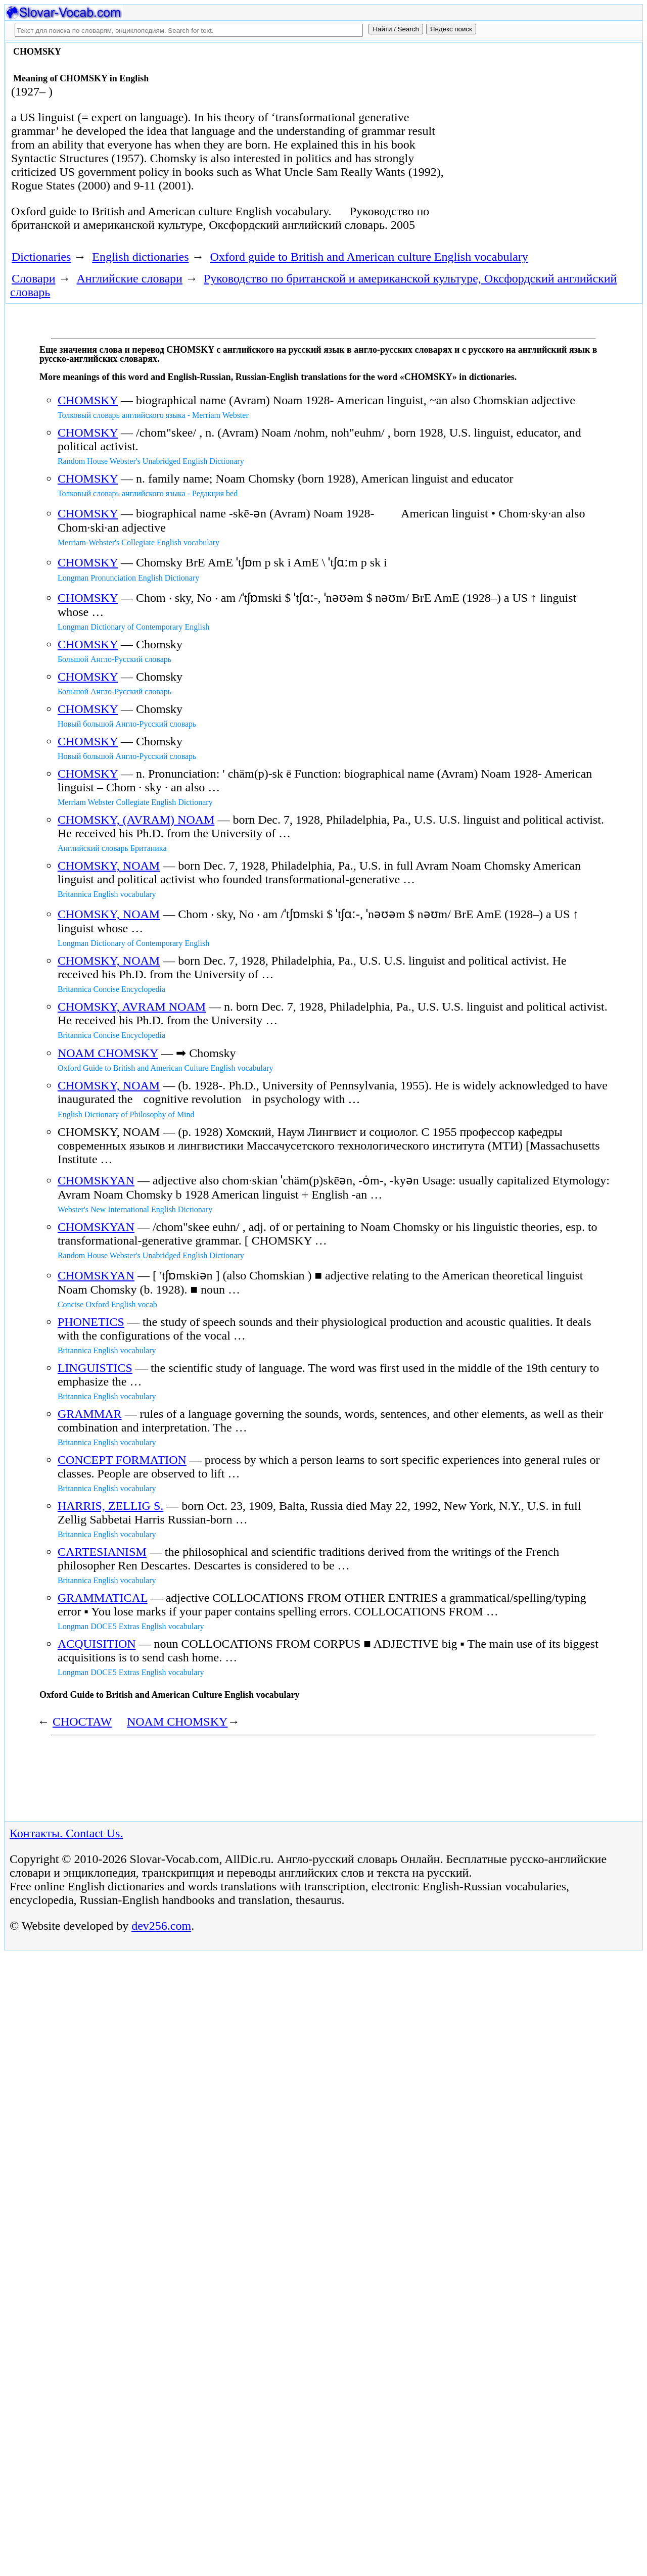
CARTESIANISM (102, 1551)
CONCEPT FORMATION (122, 1459)
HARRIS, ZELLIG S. (110, 1505)
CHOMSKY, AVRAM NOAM (132, 1006)
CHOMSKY (88, 400)
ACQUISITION (97, 1643)
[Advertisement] (534, 127)
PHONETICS (91, 1321)
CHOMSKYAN (96, 1180)
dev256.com (161, 1925)
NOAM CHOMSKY (108, 1053)
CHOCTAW (82, 1721)
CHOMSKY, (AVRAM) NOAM (136, 819)
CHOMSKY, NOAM (109, 865)
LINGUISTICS (95, 1367)
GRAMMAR (90, 1413)
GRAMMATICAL (103, 1597)
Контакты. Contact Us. (66, 1833)
